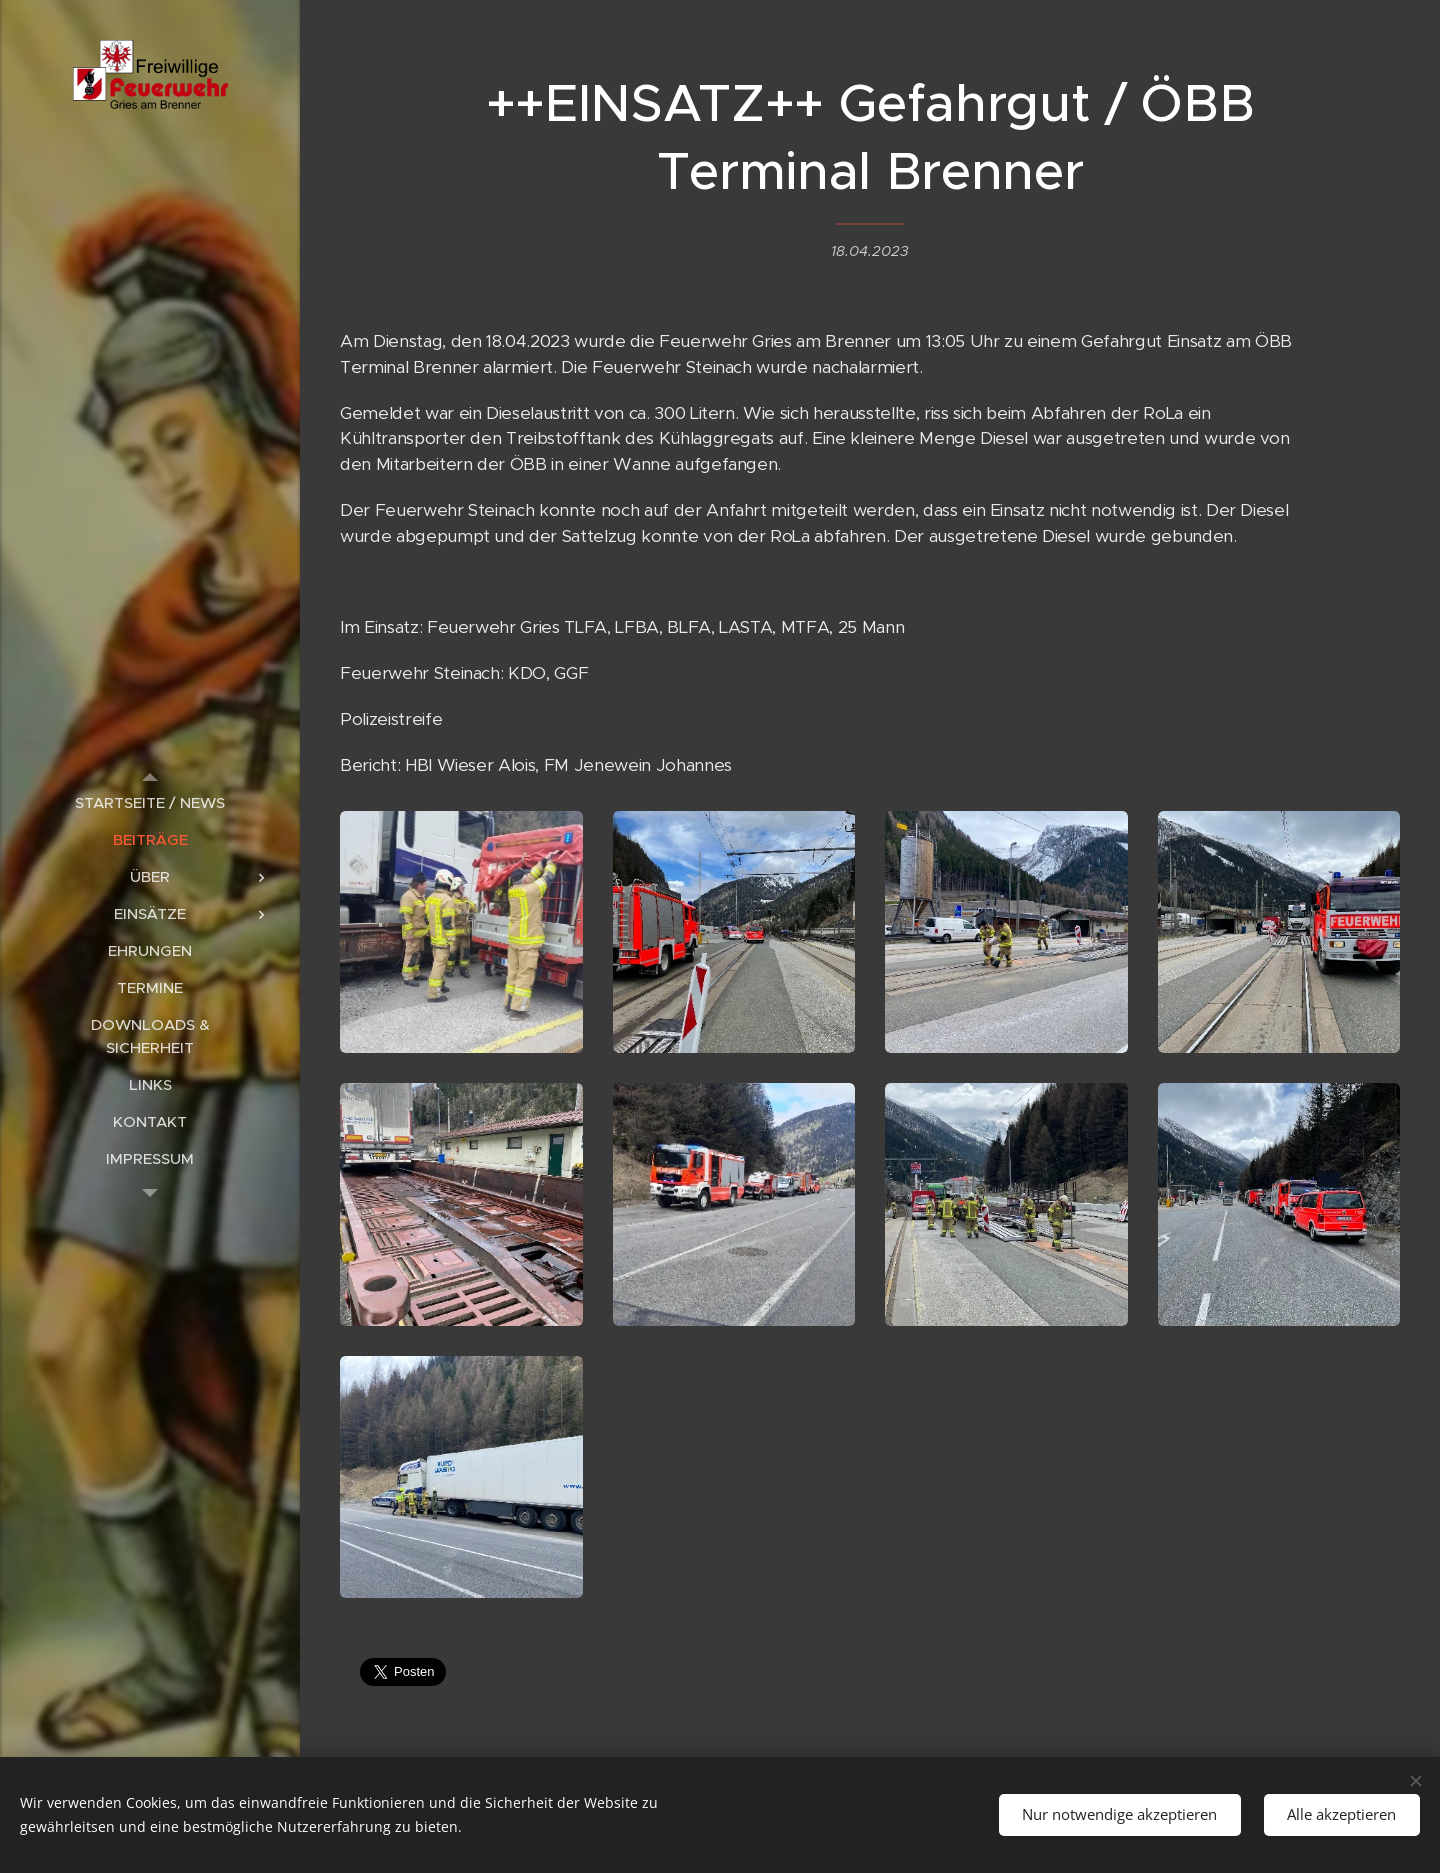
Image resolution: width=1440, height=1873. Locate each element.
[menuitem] (150, 802)
